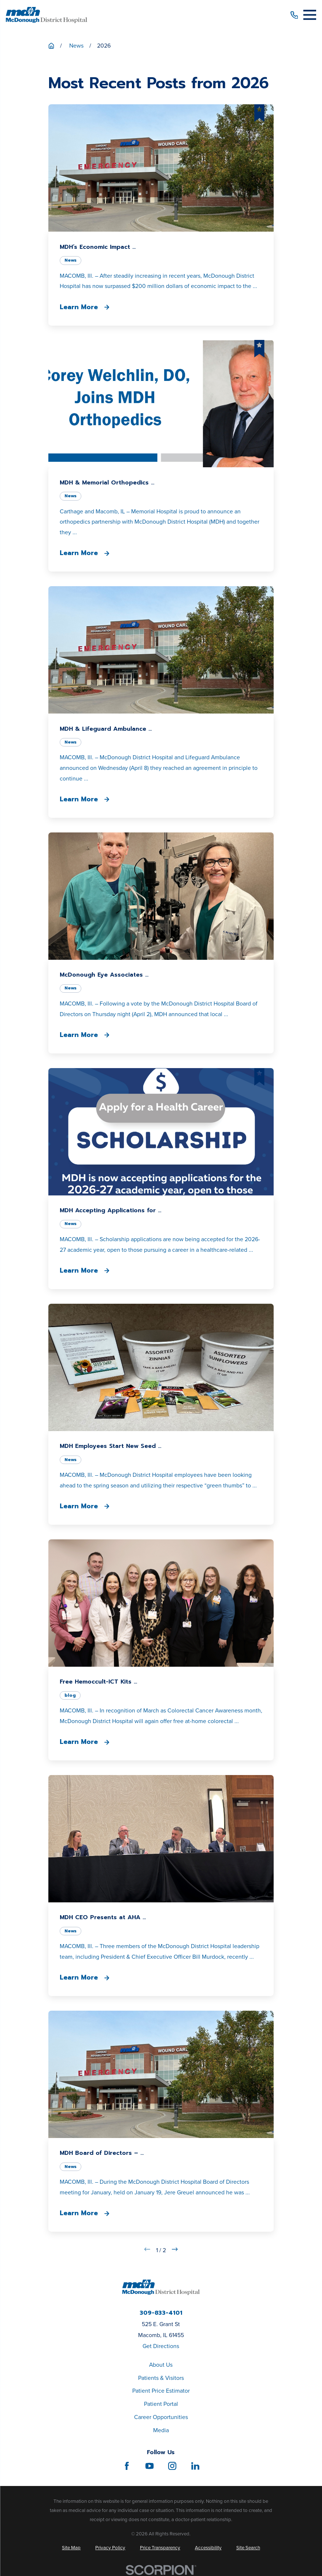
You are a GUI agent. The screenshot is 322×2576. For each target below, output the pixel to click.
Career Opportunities (161, 2417)
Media (161, 2430)
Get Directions (161, 2346)
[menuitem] (71, 2547)
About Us (161, 2364)
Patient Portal (161, 2404)
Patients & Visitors (161, 2378)
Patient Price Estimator (161, 2390)
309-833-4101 (161, 2313)
